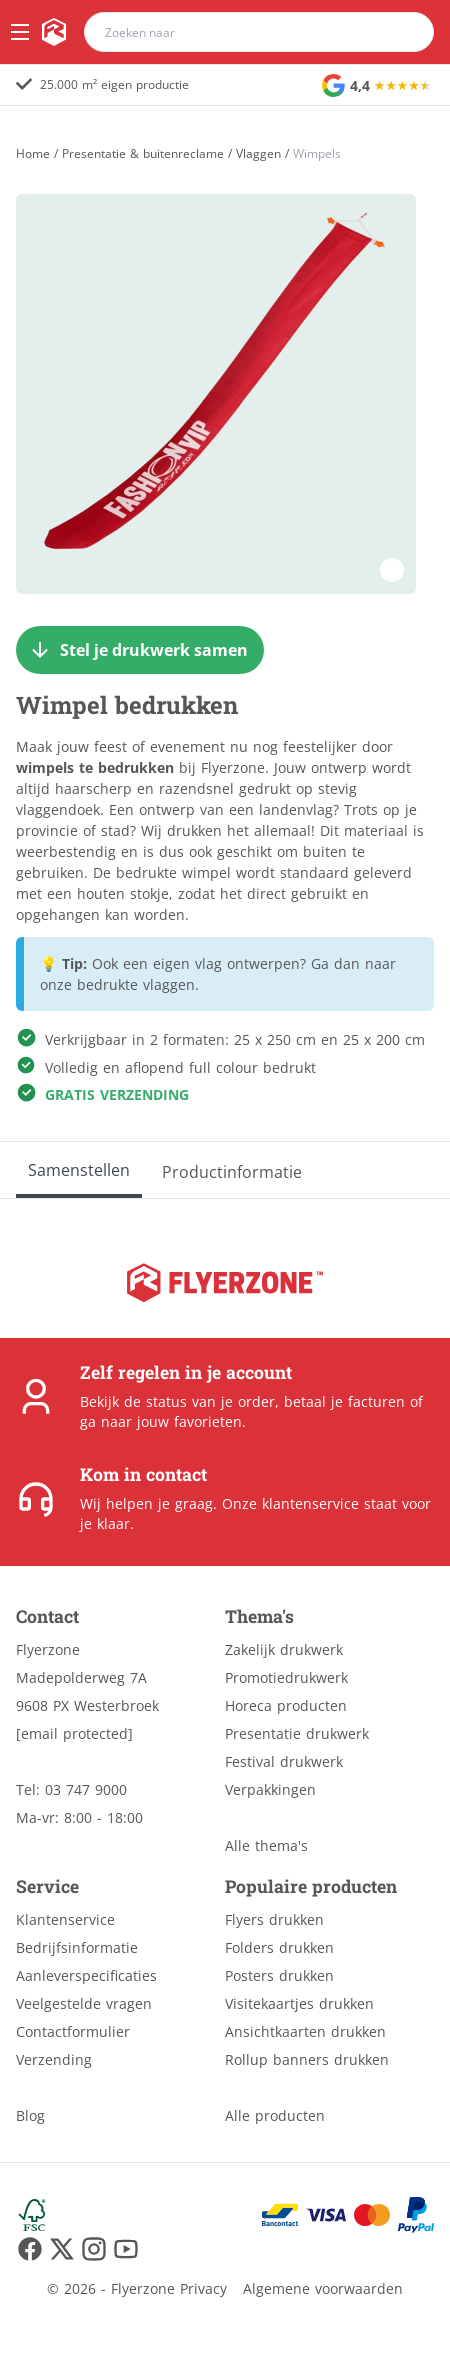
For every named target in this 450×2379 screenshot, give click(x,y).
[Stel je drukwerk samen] (140, 650)
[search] (406, 32)
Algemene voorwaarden (323, 2288)
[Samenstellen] (79, 1170)
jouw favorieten (189, 1421)
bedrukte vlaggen (136, 984)
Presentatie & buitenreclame (143, 154)
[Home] (33, 153)
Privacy (203, 2288)
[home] (54, 32)
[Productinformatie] (232, 1170)
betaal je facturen (344, 1401)
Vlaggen (258, 154)
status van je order (210, 1401)
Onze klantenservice (290, 1503)
